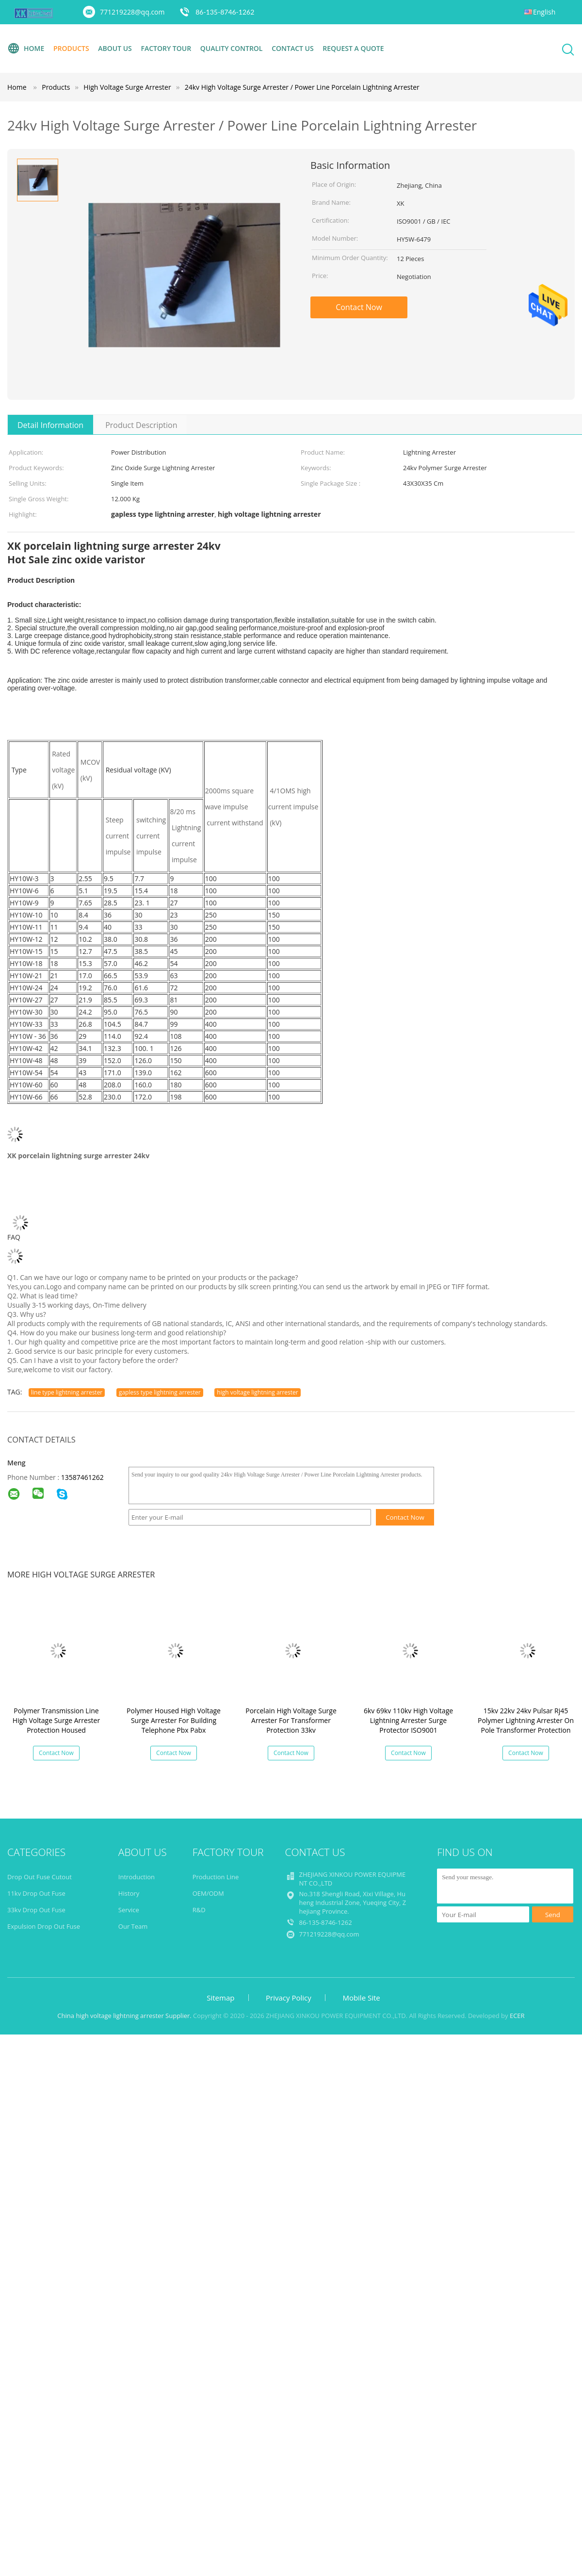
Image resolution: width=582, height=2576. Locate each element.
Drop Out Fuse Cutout (39, 1876)
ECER (517, 2015)
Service (128, 1909)
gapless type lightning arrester (160, 1392)
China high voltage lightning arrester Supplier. (125, 2015)
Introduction (136, 1876)
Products (71, 48)
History (128, 1893)
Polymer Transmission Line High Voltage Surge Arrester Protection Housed (56, 1720)
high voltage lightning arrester (257, 1392)
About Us (115, 48)
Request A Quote (353, 48)
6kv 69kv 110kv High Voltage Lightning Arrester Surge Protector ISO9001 (408, 1720)
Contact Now (359, 307)
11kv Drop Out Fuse (36, 1893)
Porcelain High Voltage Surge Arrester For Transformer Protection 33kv (291, 1720)
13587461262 (82, 1477)
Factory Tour (166, 48)
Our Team (133, 1926)
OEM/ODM (208, 1893)
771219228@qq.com (132, 11)
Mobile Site (361, 1997)
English (544, 11)
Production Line (216, 1876)
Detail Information (50, 425)
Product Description (141, 425)
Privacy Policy (288, 1997)
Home (25, 48)
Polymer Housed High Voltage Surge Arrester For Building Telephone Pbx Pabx (174, 1720)
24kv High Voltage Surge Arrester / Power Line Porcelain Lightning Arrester (302, 87)
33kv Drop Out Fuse (36, 1909)
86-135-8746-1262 (224, 12)
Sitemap (220, 1997)
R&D (199, 1909)
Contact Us (293, 48)
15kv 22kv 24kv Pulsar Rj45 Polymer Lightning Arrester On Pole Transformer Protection (526, 1720)
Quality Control (231, 48)
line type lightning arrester (66, 1392)
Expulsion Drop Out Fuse (43, 1926)
